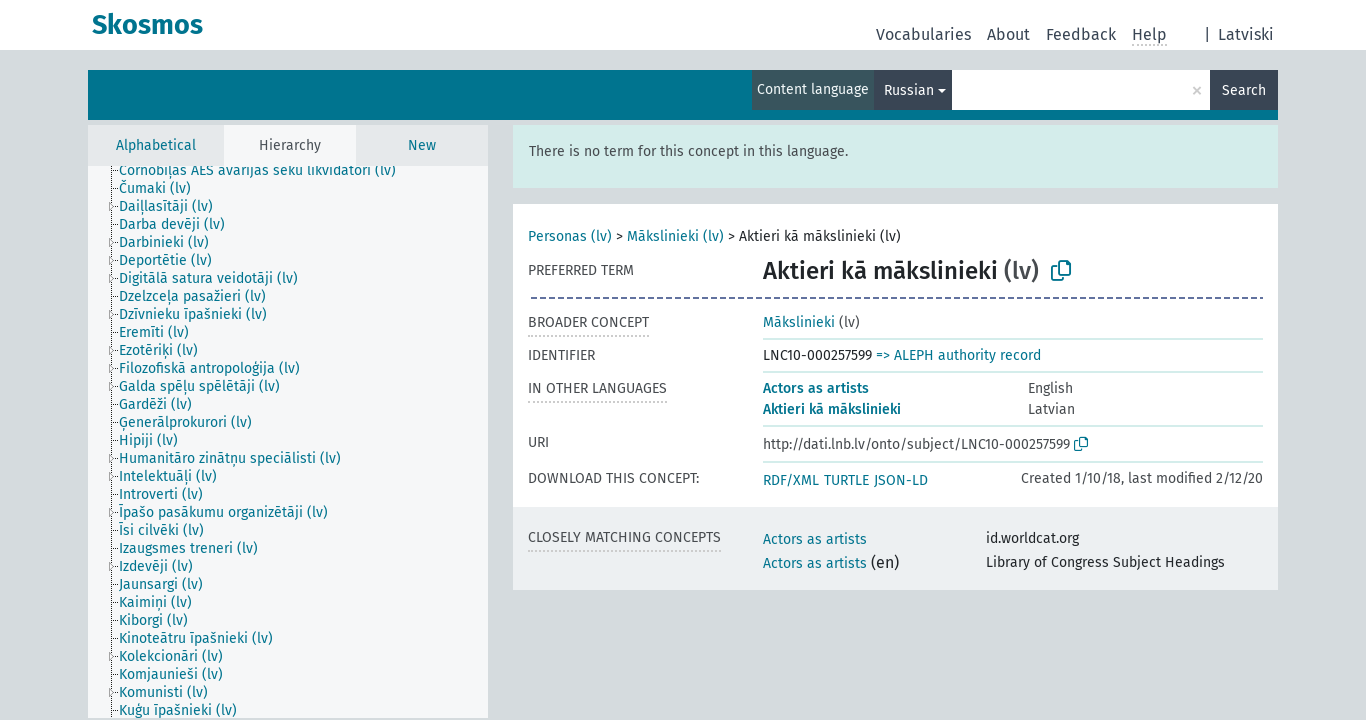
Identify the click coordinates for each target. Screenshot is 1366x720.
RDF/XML (791, 480)
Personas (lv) (570, 236)
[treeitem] (266, 171)
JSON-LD (901, 480)
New (422, 145)
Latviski (1246, 34)
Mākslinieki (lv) (675, 236)
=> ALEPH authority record (958, 355)
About (1008, 34)
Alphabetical (156, 145)
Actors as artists (816, 388)
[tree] (288, 442)
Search (1244, 90)
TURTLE (846, 480)
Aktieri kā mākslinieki (832, 409)
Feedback (1081, 34)
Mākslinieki (799, 322)
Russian (909, 90)
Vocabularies (923, 34)
